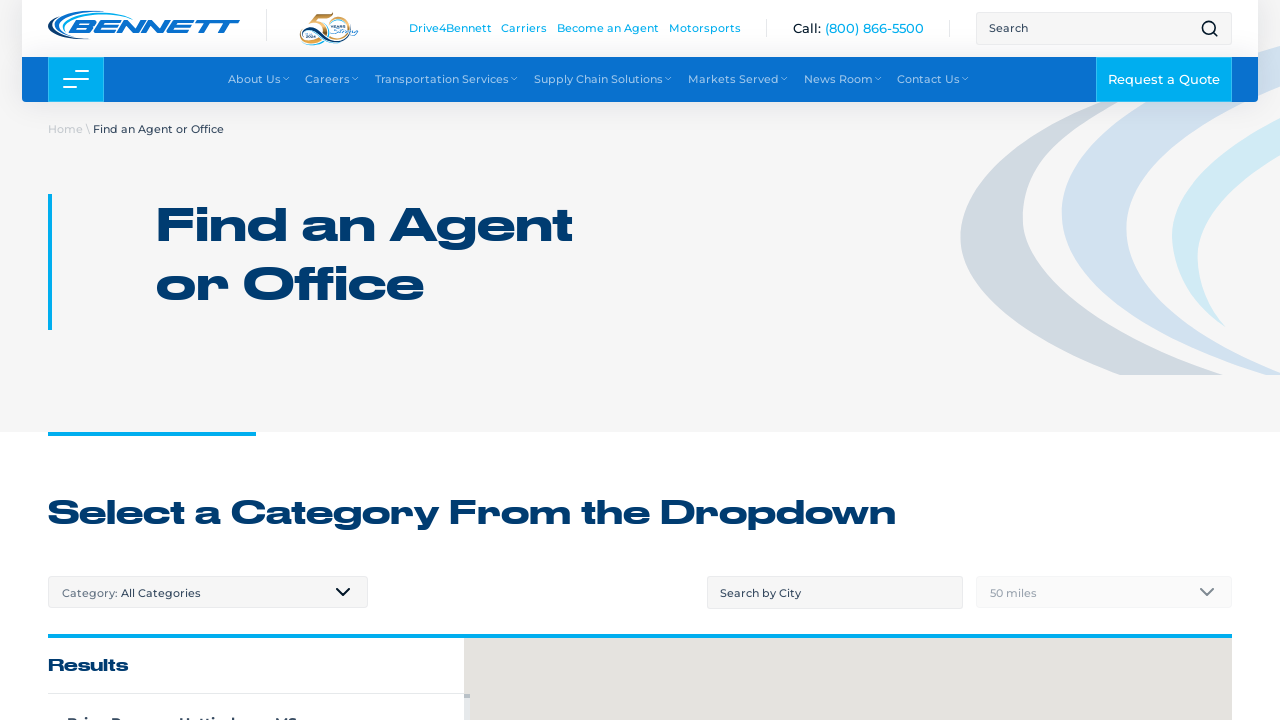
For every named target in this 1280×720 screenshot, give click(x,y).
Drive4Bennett (450, 27)
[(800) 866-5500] (874, 28)
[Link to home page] (144, 24)
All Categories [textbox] (131, 592)
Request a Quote (1164, 79)
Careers (332, 78)
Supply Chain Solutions (603, 78)
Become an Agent (608, 27)
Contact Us (933, 78)
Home (65, 128)
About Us (259, 78)
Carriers (524, 27)
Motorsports (705, 27)
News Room (843, 78)
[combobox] (208, 592)
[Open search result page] (1209, 28)
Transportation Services (447, 78)
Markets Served (738, 78)
